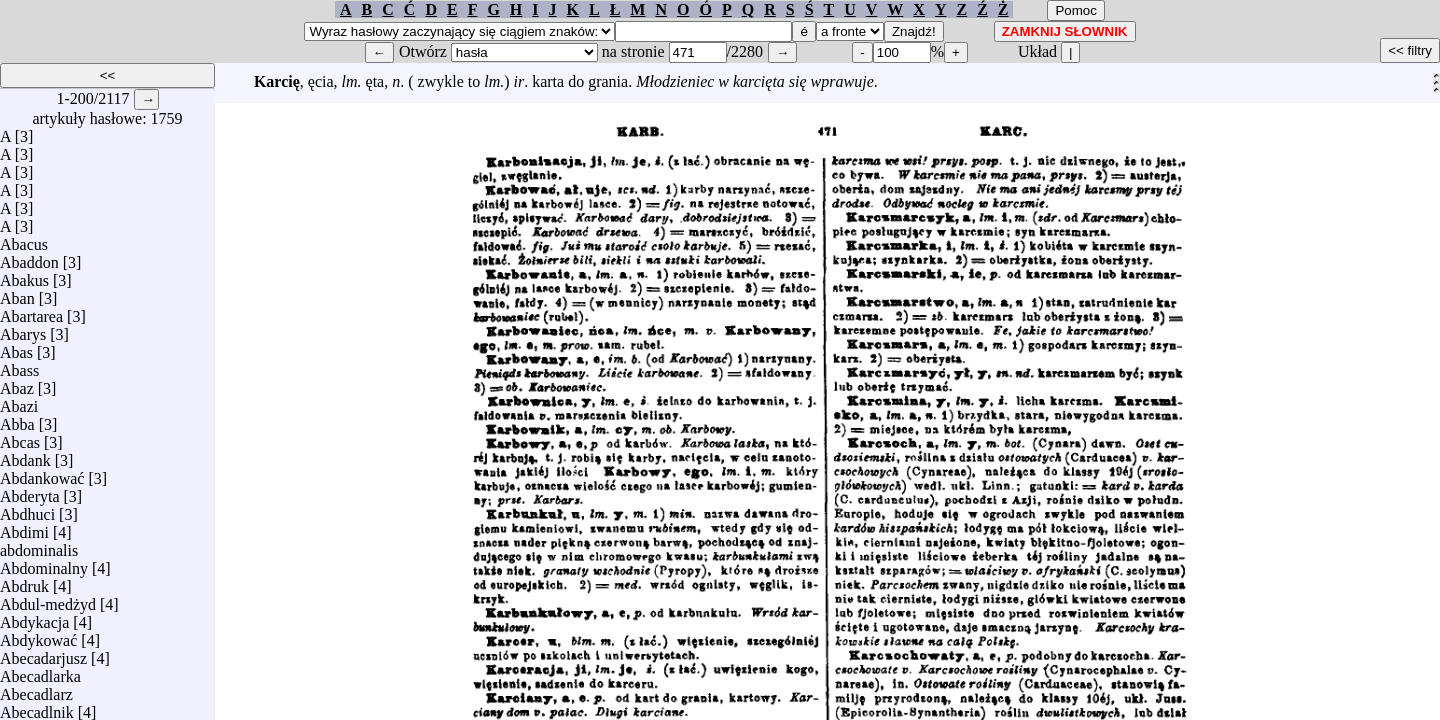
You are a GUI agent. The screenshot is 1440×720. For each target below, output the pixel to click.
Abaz (17, 383)
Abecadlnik (37, 707)
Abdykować (38, 635)
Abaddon (29, 257)
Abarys (23, 329)
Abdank (25, 455)
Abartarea (31, 311)
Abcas (20, 437)
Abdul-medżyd (48, 599)
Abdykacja (34, 617)
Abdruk (24, 581)
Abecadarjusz (43, 653)
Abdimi (24, 527)
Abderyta (30, 491)
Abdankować (42, 473)
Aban (17, 293)
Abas (16, 347)
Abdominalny (44, 563)
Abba (17, 419)
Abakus (24, 275)
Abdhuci (27, 509)
